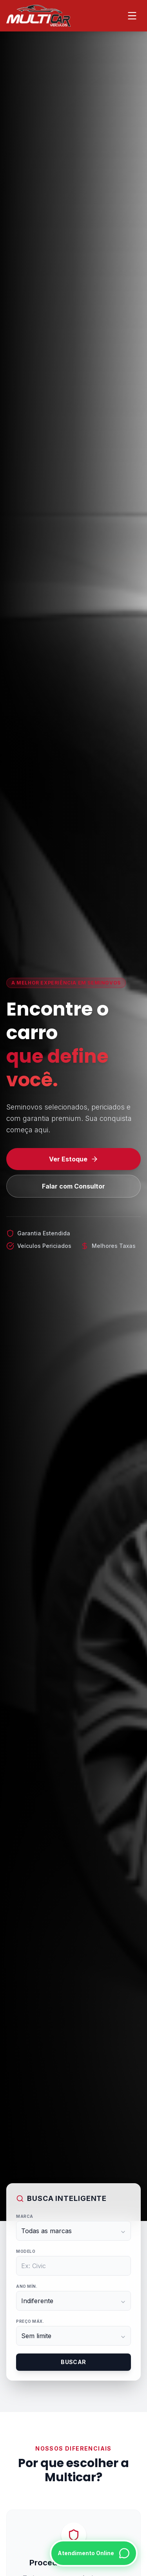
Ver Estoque (73, 1159)
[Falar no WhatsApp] (94, 2553)
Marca (24, 2216)
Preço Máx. (30, 2321)
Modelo (25, 2251)
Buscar (73, 2362)
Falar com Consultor (73, 1186)
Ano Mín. (26, 2286)
